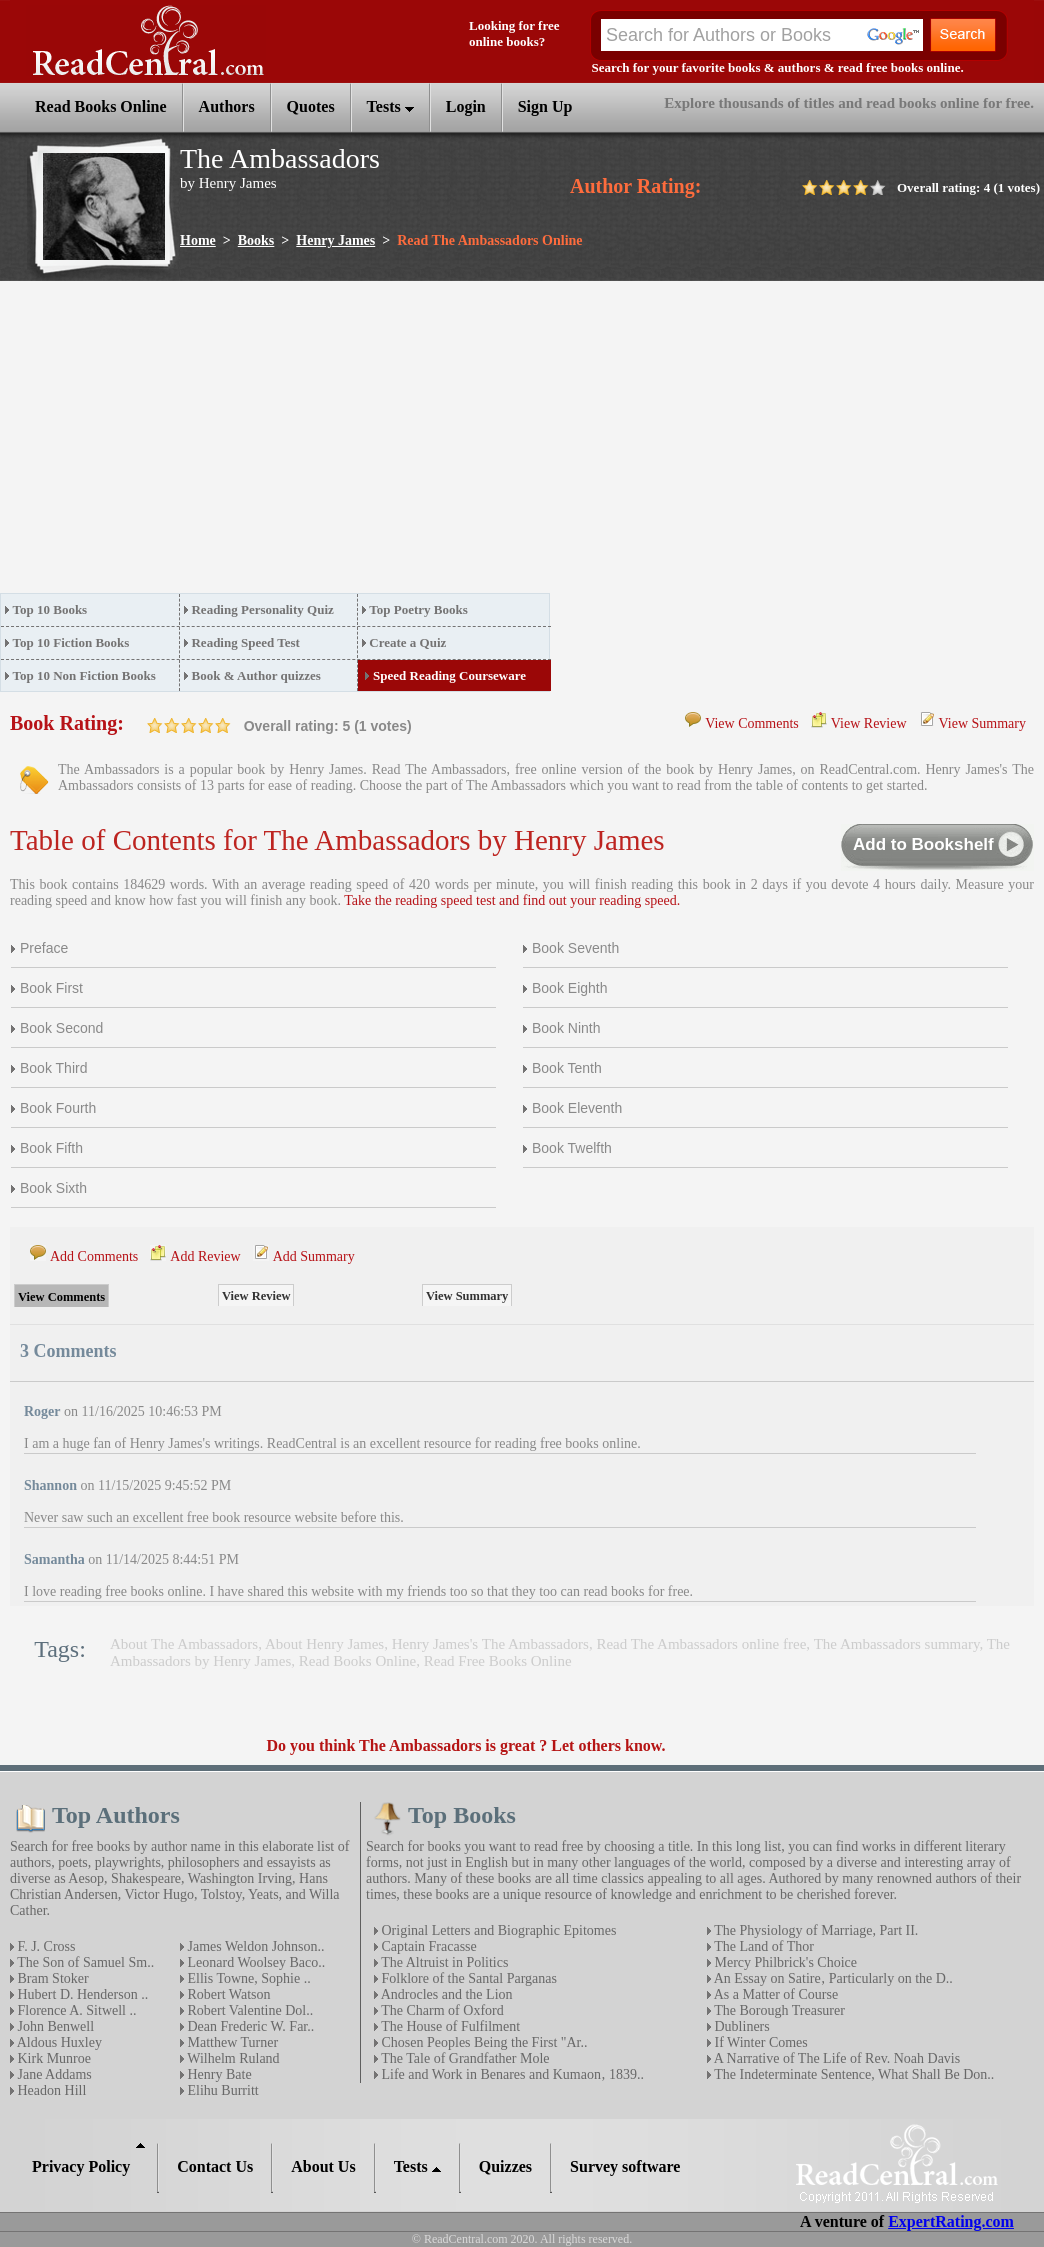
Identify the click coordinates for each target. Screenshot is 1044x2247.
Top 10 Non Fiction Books (84, 675)
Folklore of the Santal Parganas (467, 1978)
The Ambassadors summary (897, 1644)
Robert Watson (227, 1994)
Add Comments (94, 1256)
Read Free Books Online (498, 1661)
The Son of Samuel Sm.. (84, 1962)
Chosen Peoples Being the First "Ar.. (483, 2042)
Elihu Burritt (221, 2090)
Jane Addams (53, 2074)
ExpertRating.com (951, 2221)
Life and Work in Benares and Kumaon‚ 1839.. (511, 2074)
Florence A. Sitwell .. (75, 2010)
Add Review (205, 1256)
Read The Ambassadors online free (701, 1644)
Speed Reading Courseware (449, 675)
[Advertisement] (321, 443)
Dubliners (740, 2026)
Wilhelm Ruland (232, 2058)
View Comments (752, 723)
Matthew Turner (231, 2042)
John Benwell (54, 2026)
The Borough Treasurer (778, 2010)
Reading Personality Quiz (262, 609)
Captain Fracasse (427, 1946)
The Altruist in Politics (443, 1962)
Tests (390, 106)
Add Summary (314, 1256)
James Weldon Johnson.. (254, 1946)
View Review (869, 723)
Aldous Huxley (58, 2042)
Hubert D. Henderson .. (81, 1994)
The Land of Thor (762, 1946)
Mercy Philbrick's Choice (784, 1962)
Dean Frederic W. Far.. (249, 2026)
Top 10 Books (50, 609)
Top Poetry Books (418, 609)
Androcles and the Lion (445, 1994)
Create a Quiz (407, 642)
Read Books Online (358, 1661)
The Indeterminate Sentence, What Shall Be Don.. (852, 2074)
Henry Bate (218, 2074)
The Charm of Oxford (441, 2010)
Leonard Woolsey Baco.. (254, 1962)
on (155, 725)
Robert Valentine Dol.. (248, 2010)
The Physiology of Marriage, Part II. (814, 1930)
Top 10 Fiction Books (71, 642)
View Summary (982, 723)
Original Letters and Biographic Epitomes (497, 1930)
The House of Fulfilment (449, 2026)
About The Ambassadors (184, 1644)
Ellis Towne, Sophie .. (247, 1978)
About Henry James (324, 1644)
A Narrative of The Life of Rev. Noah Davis (835, 2058)
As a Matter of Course (774, 1994)
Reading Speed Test (245, 642)
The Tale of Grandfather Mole (464, 2058)
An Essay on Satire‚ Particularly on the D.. (832, 1978)
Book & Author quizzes (255, 675)
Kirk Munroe (52, 2058)
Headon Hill (50, 2090)
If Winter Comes (759, 2042)
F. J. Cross (45, 1946)
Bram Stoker (51, 1978)
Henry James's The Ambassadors (490, 1644)
